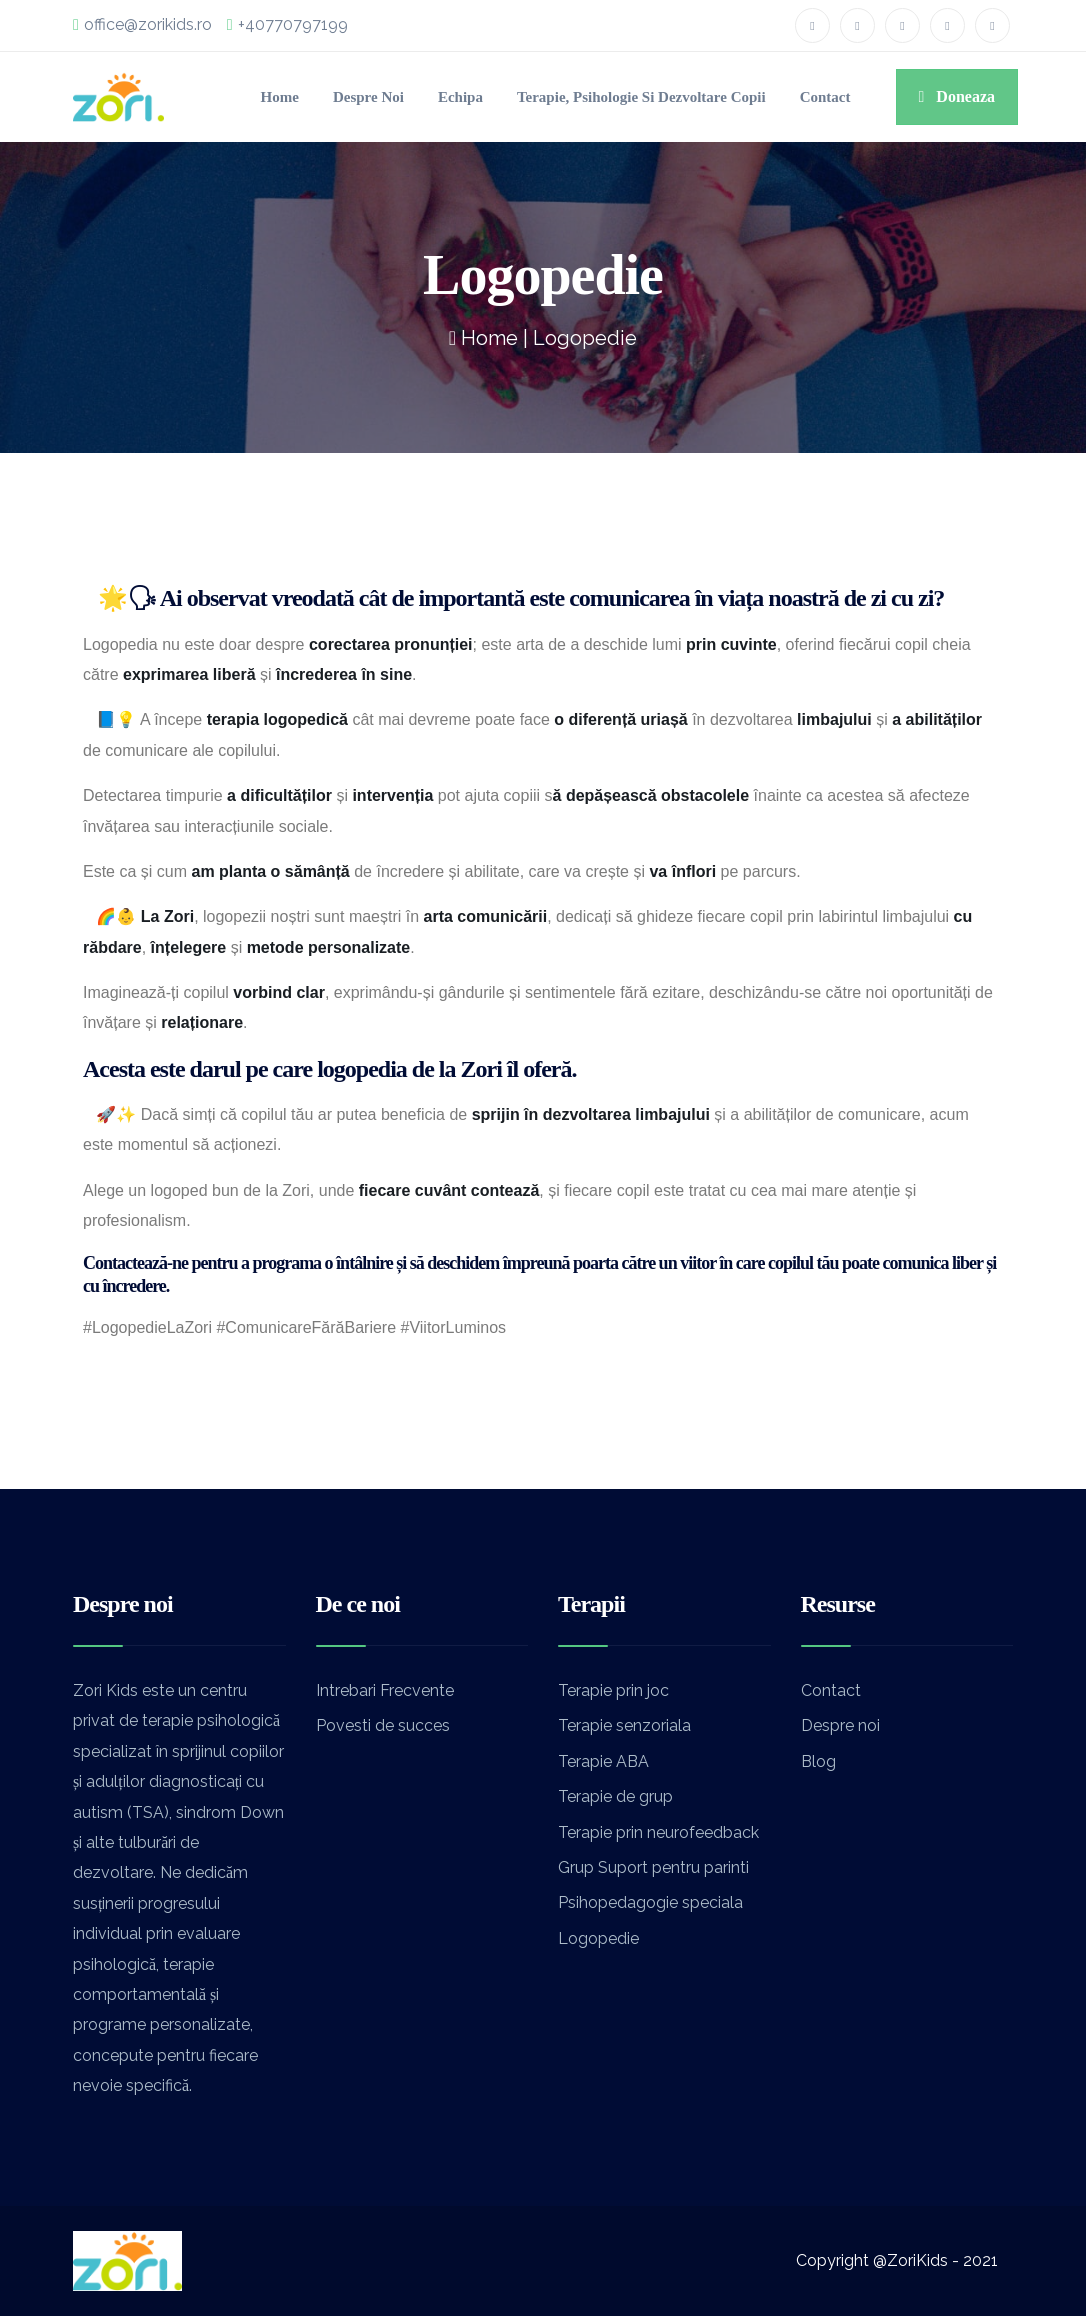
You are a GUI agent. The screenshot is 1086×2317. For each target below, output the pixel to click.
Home (181, 97)
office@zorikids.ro (147, 25)
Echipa (381, 97)
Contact (796, 97)
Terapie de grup (615, 1797)
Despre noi (280, 97)
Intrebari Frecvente (385, 1690)
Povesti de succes (383, 1726)
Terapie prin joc (613, 1690)
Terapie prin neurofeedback (658, 1832)
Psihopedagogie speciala (650, 1903)
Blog (818, 1761)
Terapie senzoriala (624, 1726)
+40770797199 (302, 25)
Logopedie (598, 1938)
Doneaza (944, 97)
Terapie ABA (603, 1761)
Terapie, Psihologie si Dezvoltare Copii (586, 97)
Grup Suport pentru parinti (653, 1867)
